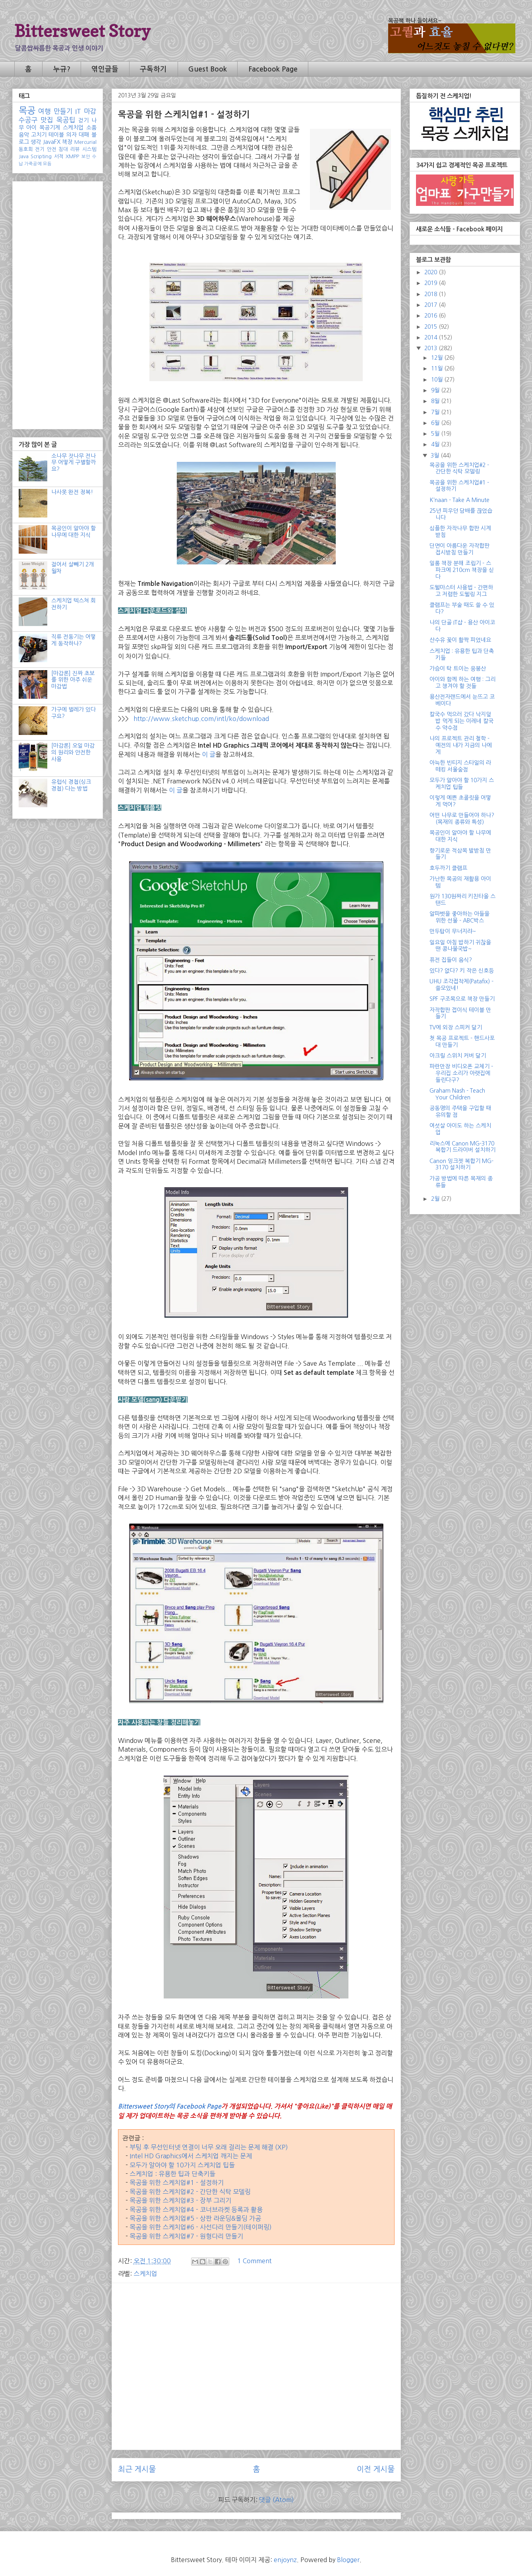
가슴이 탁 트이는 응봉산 (457, 668)
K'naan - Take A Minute (459, 500)
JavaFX (51, 142)
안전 (51, 149)
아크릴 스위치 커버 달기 (457, 1055)
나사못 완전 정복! (72, 492)
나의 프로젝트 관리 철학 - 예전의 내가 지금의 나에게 (460, 745)
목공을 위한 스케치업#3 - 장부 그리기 (180, 2200)
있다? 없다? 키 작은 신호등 (461, 970)
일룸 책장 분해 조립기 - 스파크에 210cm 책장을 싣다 (461, 570)
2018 (431, 294)
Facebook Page (273, 69)
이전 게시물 (376, 2469)
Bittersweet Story (82, 31)
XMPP (72, 156)
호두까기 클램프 (448, 868)
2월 (436, 1199)
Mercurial (85, 142)
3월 (436, 455)
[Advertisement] (256, 2344)
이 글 (208, 754)
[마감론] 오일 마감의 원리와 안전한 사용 (73, 752)
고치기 (38, 135)
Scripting (41, 156)
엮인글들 (104, 69)
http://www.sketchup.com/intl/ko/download (201, 718)
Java (24, 156)
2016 (431, 315)
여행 (44, 111)
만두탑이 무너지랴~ (452, 931)
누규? (61, 69)
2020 (431, 272)
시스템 (89, 149)
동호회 (26, 149)
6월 (436, 423)
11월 (437, 368)
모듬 (47, 163)
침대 (63, 149)
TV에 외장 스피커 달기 (455, 1027)
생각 (36, 142)
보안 (85, 156)
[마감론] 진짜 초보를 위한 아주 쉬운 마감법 (73, 680)
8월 (436, 401)
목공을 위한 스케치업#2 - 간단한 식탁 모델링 (190, 2191)
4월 (436, 444)
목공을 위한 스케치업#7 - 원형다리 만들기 (186, 2236)
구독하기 (153, 69)
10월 (437, 379)
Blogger (348, 2560)
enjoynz (285, 2560)
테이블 (56, 135)
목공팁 (65, 120)
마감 (90, 111)
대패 (84, 135)
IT (78, 111)
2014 (431, 337)
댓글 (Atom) (276, 2500)
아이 (31, 127)
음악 (24, 135)
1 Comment (254, 2261)
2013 (431, 348)
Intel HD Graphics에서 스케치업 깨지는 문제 (191, 2156)
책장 (67, 142)
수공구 (28, 120)
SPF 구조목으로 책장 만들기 (462, 999)
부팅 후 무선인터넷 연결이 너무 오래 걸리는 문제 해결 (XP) (209, 2147)
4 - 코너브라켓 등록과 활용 (226, 2209)
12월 (437, 358)
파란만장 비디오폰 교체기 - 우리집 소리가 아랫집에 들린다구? (461, 1073)
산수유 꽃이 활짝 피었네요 (460, 640)
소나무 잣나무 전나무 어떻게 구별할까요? (73, 462)
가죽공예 (33, 163)
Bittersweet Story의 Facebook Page (169, 2106)
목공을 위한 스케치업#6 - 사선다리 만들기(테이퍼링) (201, 2227)
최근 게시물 (137, 2469)
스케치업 (145, 2273)
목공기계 (49, 127)
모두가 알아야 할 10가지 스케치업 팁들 (182, 2165)
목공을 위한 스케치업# (159, 2209)
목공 (27, 110)
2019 (431, 283)
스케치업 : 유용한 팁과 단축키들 (172, 2174)
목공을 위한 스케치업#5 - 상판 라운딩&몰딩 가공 (195, 2218)
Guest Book (207, 69)
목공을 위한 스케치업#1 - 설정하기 (177, 2182)
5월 (436, 433)
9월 (436, 390)
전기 (39, 149)
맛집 (47, 120)
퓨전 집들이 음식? (450, 960)
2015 (431, 327)
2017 (431, 305)
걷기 (83, 120)
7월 (436, 412)
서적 (59, 156)
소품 (91, 127)
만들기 (63, 111)
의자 (71, 135)
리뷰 (75, 149)
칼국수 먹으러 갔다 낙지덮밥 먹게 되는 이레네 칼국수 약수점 (461, 721)
